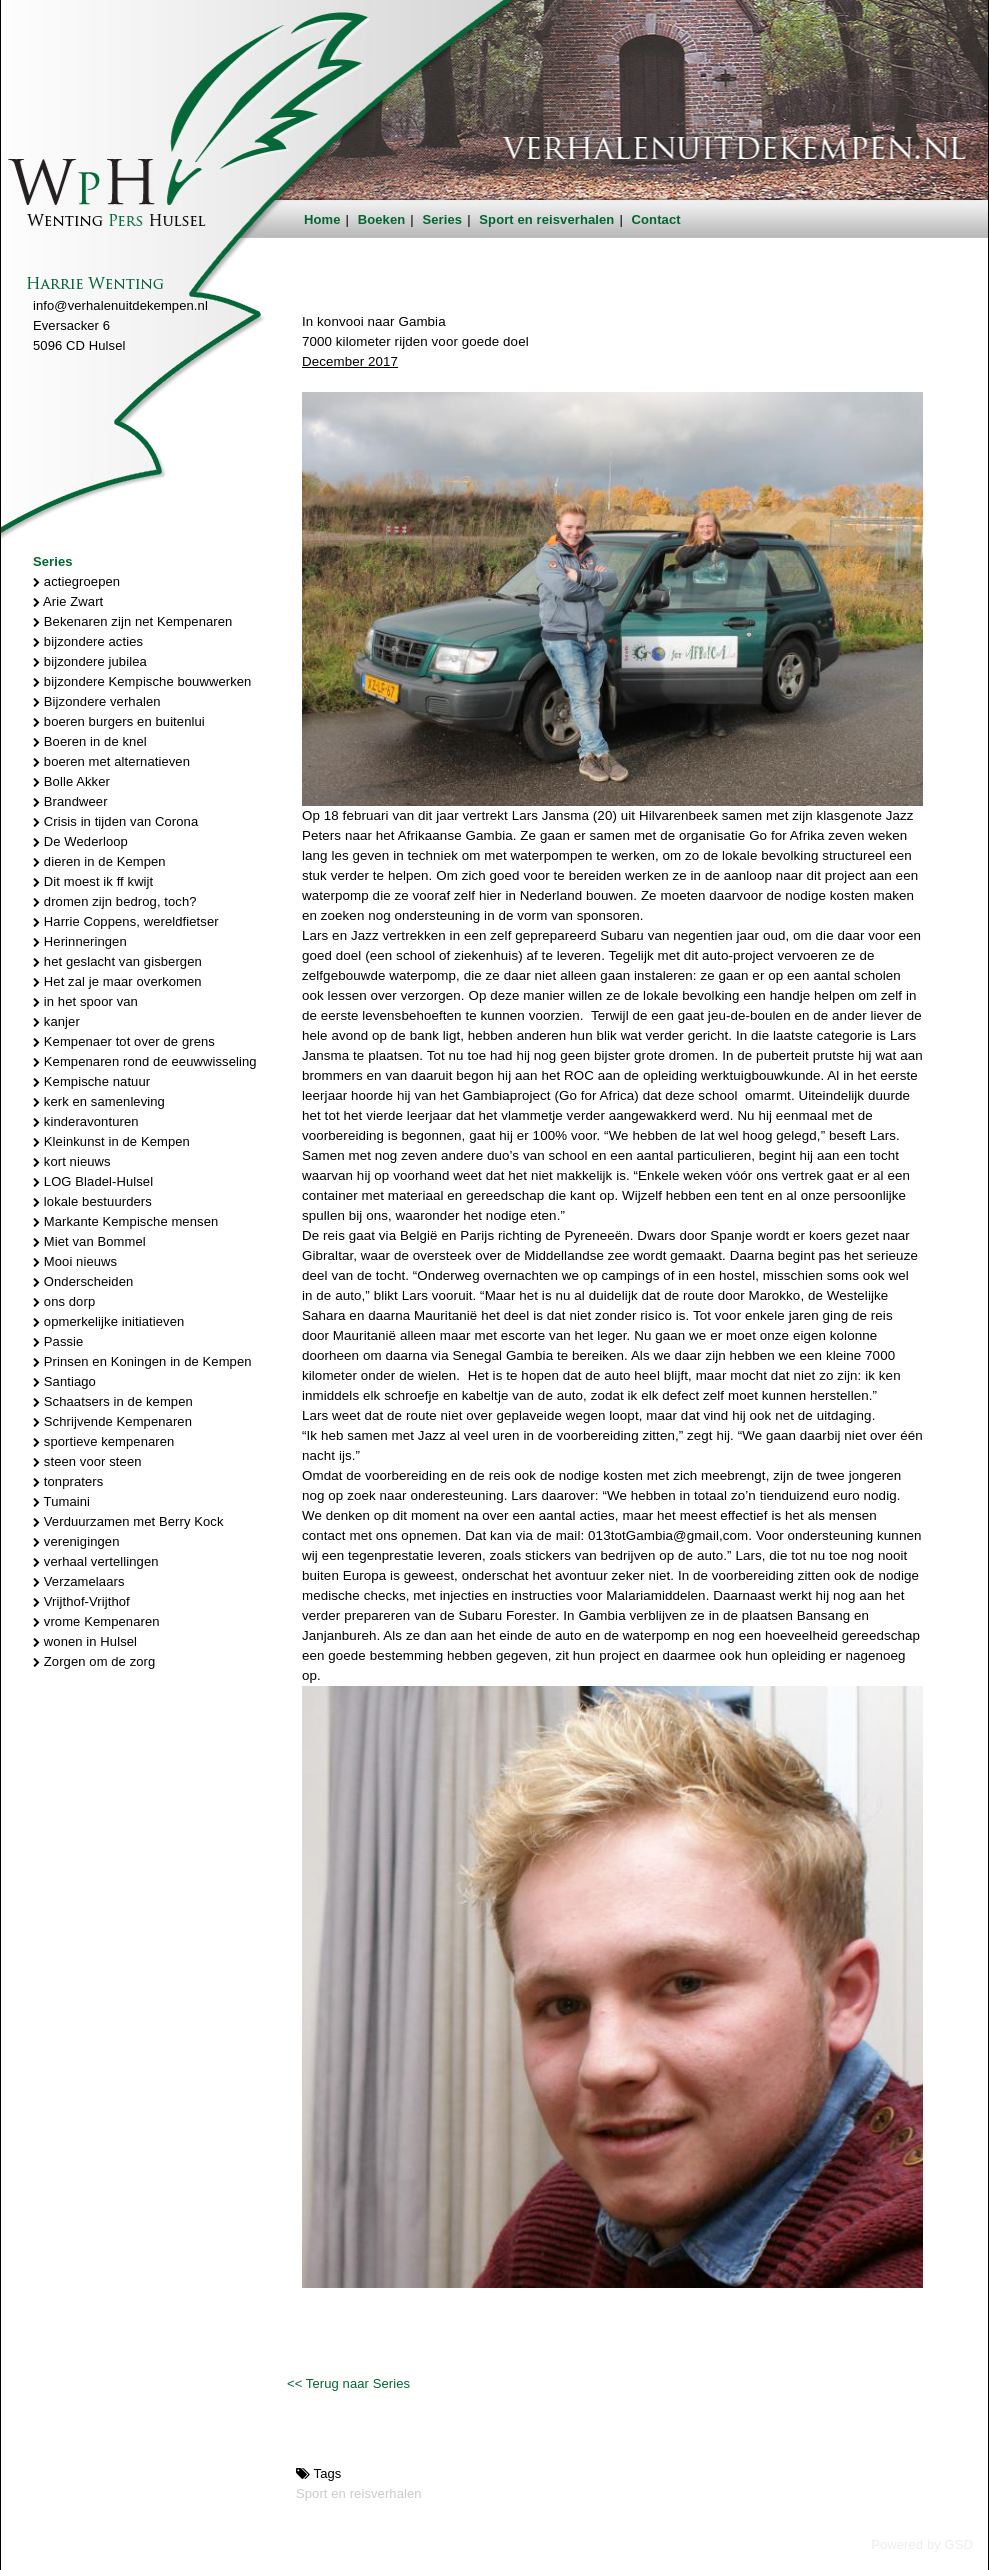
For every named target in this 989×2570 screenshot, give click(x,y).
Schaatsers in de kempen (113, 1401)
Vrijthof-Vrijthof (81, 1601)
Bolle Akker (71, 781)
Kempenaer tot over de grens (124, 1041)
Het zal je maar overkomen (117, 981)
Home (322, 219)
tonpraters (68, 1481)
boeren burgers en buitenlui (119, 721)
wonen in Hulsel (85, 1641)
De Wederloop (80, 841)
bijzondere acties (88, 641)
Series (443, 219)
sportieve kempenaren (103, 1441)
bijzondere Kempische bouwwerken (142, 681)
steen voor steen (87, 1461)
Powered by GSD (922, 2544)
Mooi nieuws (75, 1261)
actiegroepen (76, 581)
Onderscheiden (83, 1281)
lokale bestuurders (92, 1201)
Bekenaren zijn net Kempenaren (132, 621)
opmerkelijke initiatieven (108, 1321)
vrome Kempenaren (96, 1621)
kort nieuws (72, 1161)
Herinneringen (80, 941)
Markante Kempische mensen (125, 1221)
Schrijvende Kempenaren (112, 1421)
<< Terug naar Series (348, 2383)
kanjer (56, 1021)
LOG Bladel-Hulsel (93, 1181)
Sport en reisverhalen (546, 219)
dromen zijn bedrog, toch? (115, 901)
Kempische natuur (91, 1081)
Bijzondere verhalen (97, 701)
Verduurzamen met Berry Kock (128, 1521)
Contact (656, 219)
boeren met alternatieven (111, 761)
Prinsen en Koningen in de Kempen (142, 1361)
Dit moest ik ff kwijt (93, 881)
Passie (58, 1341)
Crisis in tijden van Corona (115, 821)
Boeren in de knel (90, 741)
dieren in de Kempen (99, 861)
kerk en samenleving (99, 1101)
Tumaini (61, 1501)
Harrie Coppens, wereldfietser (126, 921)
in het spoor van (85, 1001)
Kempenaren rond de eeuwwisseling (145, 1061)
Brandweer (70, 801)
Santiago (64, 1381)
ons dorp (64, 1301)
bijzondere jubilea (90, 661)
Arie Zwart (68, 601)
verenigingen (76, 1541)
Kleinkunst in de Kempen (111, 1141)
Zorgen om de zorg (94, 1661)
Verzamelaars (79, 1581)
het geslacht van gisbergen (117, 961)
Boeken (382, 219)
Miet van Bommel (89, 1241)
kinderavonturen (86, 1121)
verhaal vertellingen (96, 1561)
